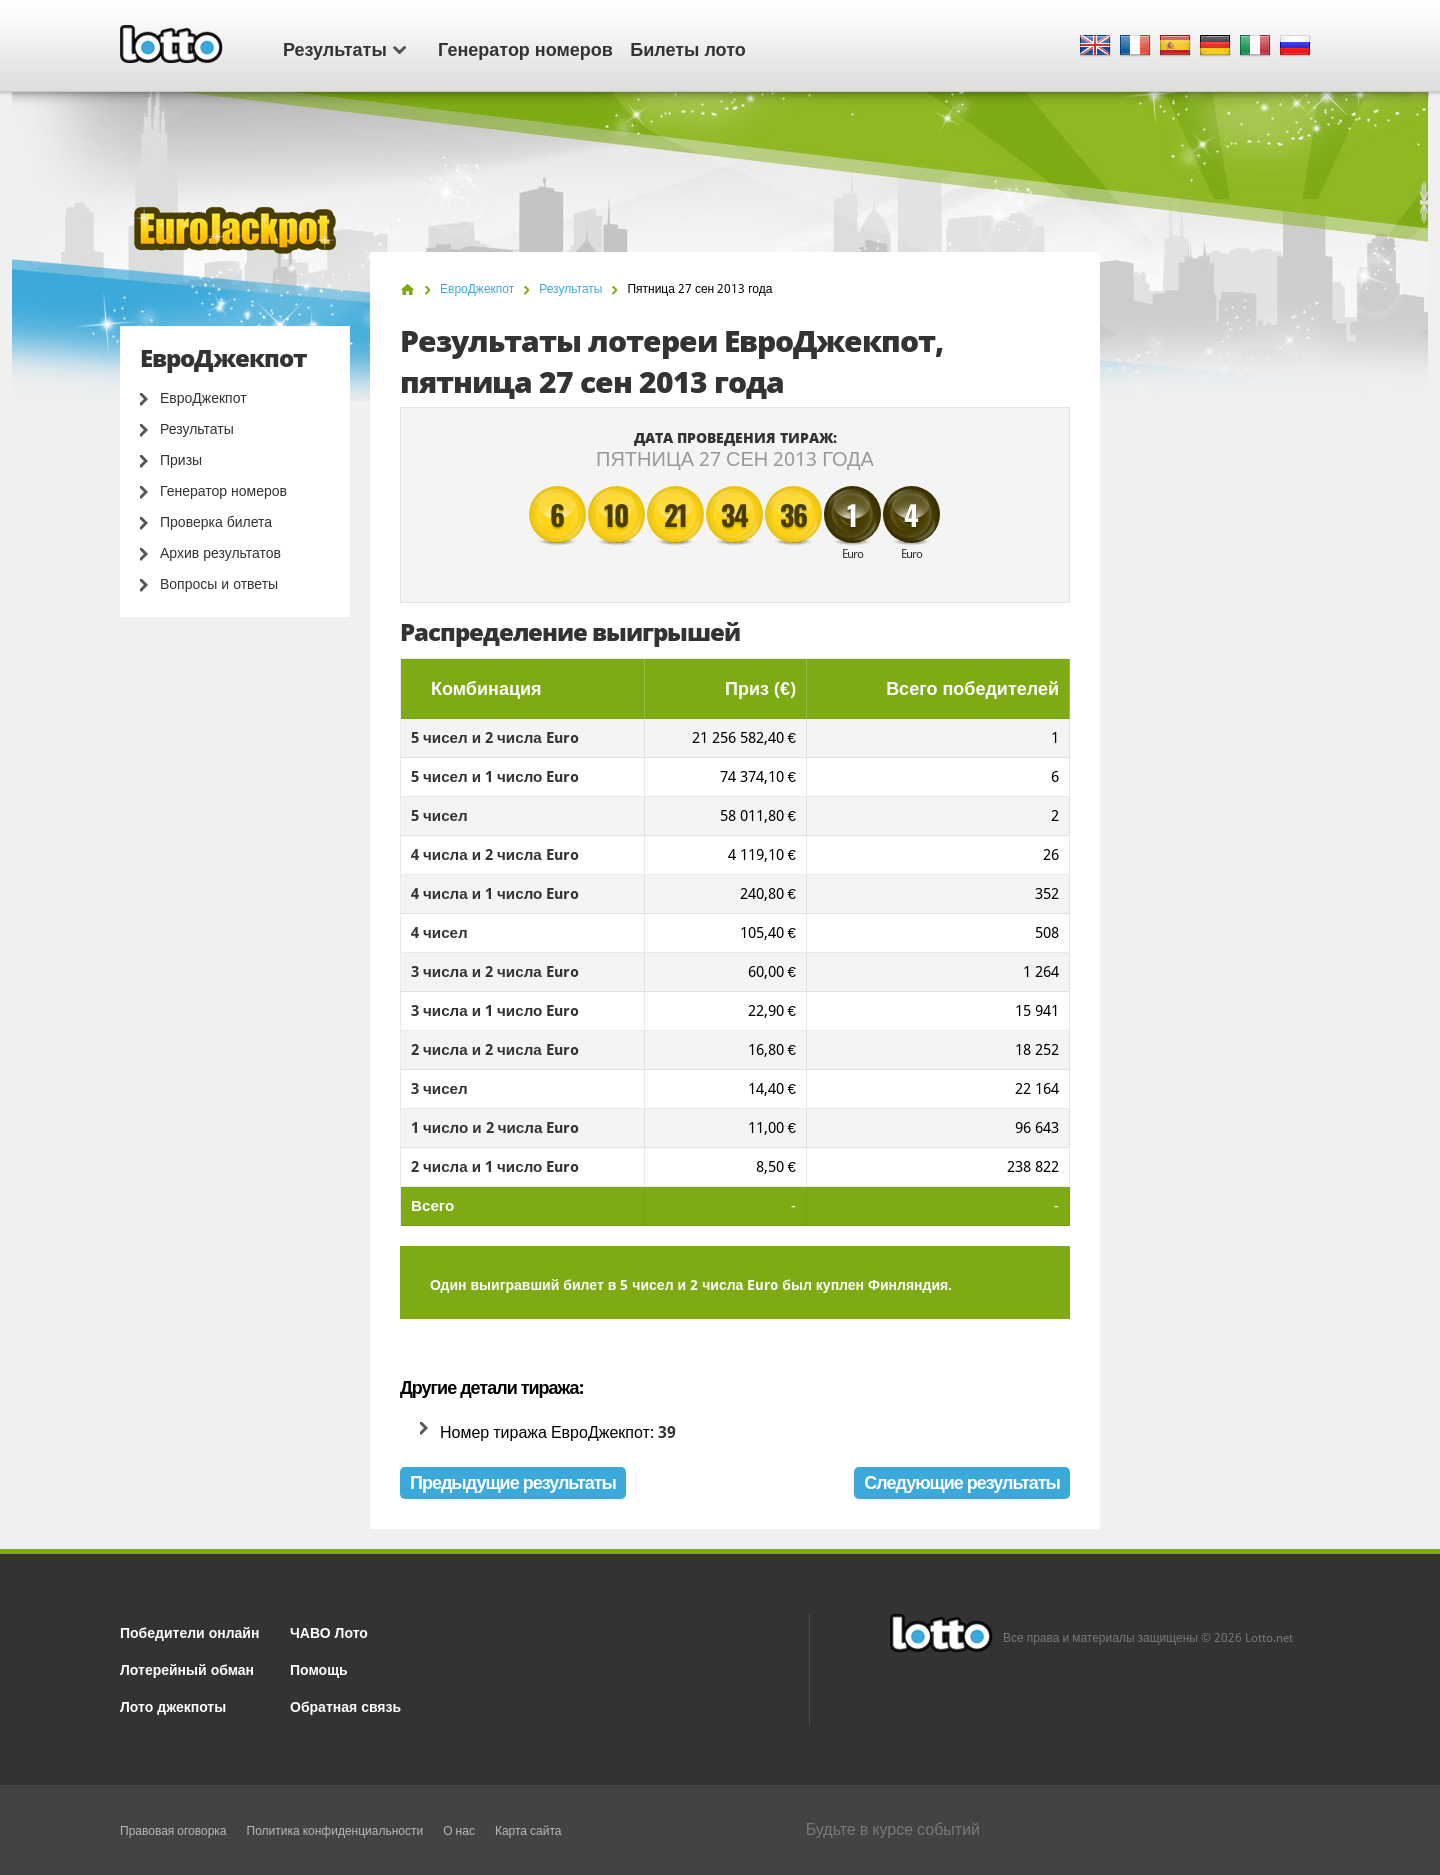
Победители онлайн (189, 1631)
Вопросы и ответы (219, 584)
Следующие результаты (962, 1482)
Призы (181, 460)
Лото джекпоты (173, 1705)
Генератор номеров (525, 48)
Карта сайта (528, 1831)
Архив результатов (220, 553)
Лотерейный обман (187, 1668)
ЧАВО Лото (329, 1631)
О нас (459, 1831)
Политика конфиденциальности (335, 1831)
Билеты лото (687, 48)
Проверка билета (216, 522)
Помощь (319, 1668)
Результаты (344, 48)
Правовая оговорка (173, 1831)
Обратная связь (345, 1705)
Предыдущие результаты (513, 1482)
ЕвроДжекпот (203, 398)
